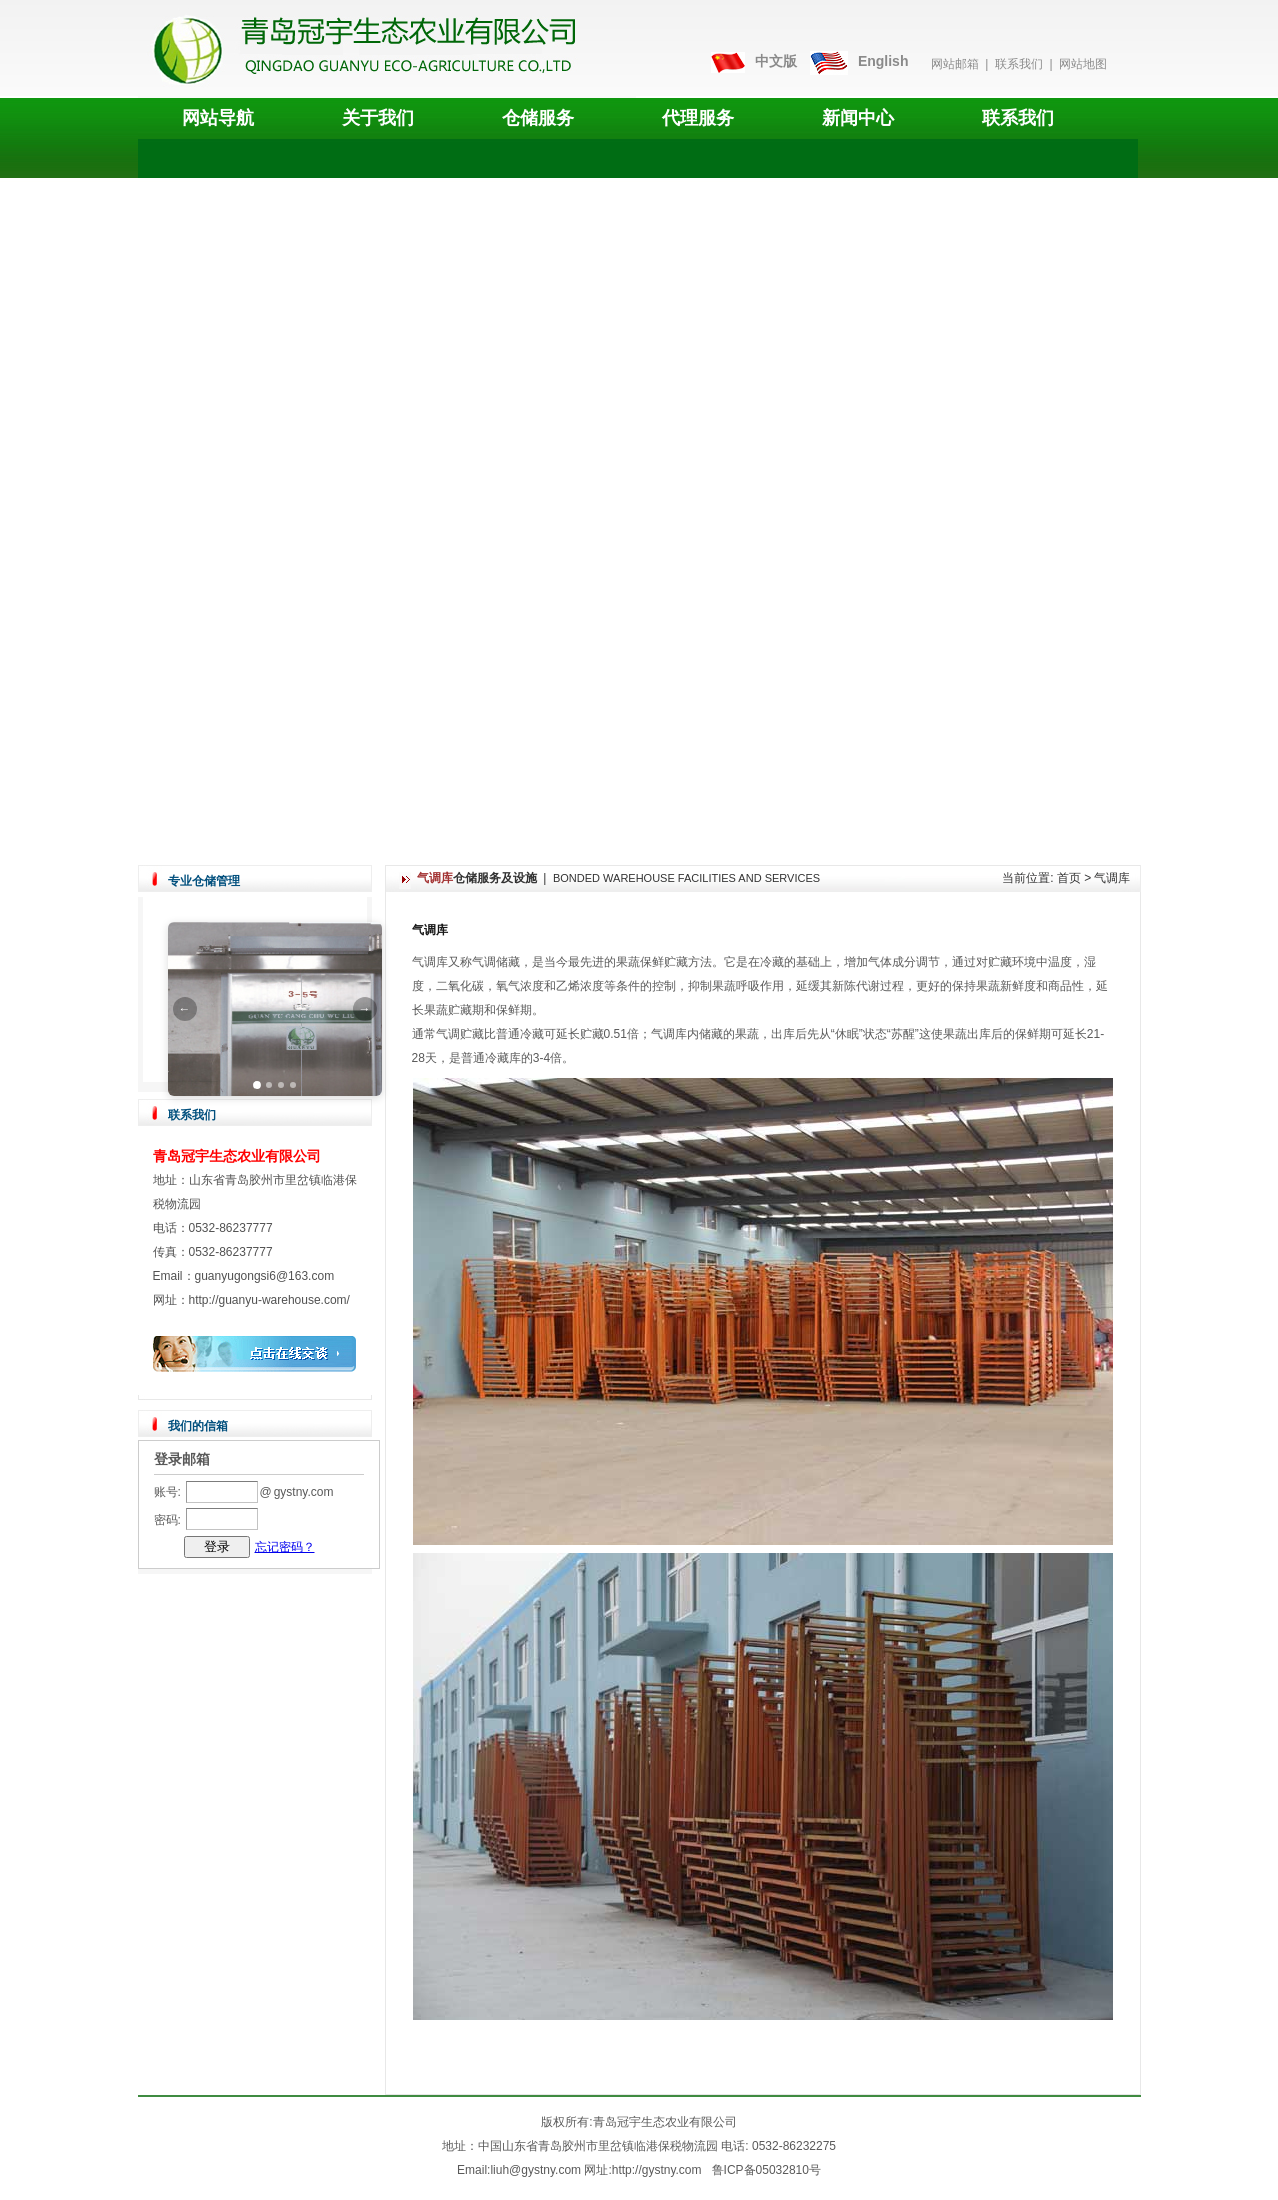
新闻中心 (858, 118)
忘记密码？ (285, 1547)
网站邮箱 (955, 64)
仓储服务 (538, 118)
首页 (1069, 878)
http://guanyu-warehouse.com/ (269, 1300)
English (883, 61)
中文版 (776, 61)
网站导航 (218, 118)
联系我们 (1019, 64)
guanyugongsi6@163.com (265, 1276)
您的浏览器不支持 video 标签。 (638, 511)
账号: (167, 1492)
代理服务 (698, 118)
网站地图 (1083, 64)
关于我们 (378, 118)
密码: (167, 1520)
